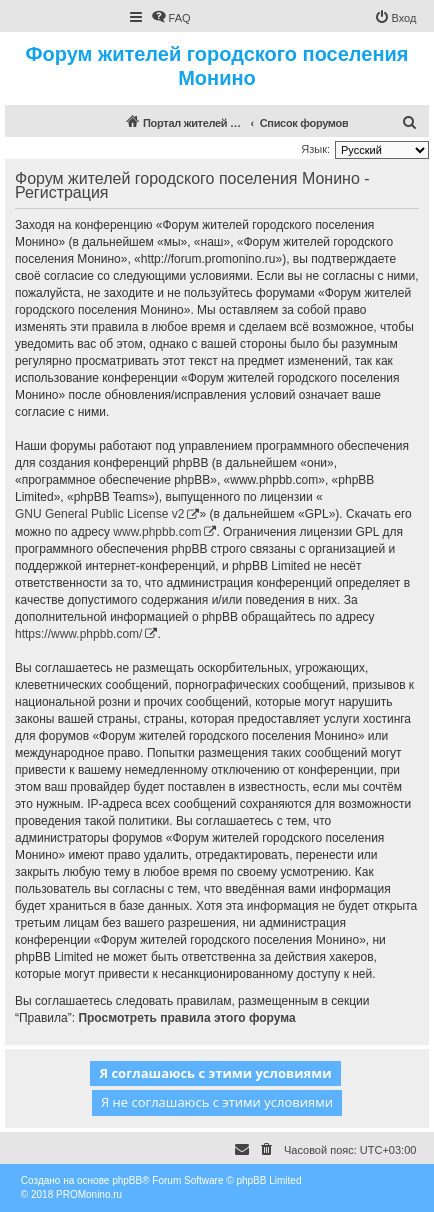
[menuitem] (171, 18)
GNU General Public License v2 (99, 514)
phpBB (127, 1180)
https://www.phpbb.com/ (78, 634)
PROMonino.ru (89, 1194)
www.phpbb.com (157, 532)
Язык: (315, 149)
